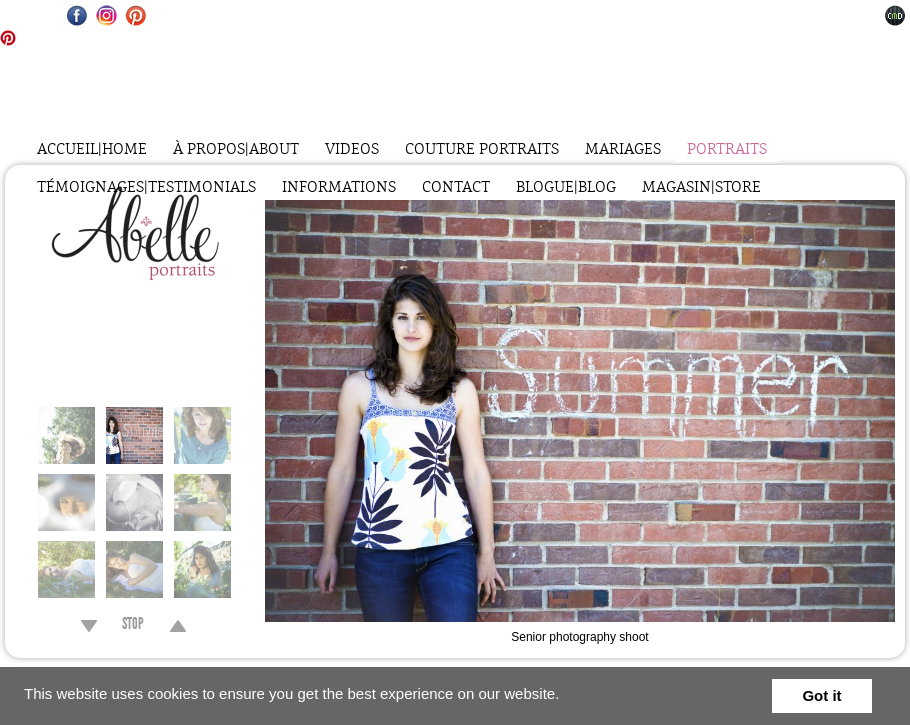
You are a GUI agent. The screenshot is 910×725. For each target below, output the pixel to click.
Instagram (106, 15)
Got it (821, 695)
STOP (133, 626)
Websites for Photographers (895, 15)
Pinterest (135, 15)
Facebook (77, 15)
